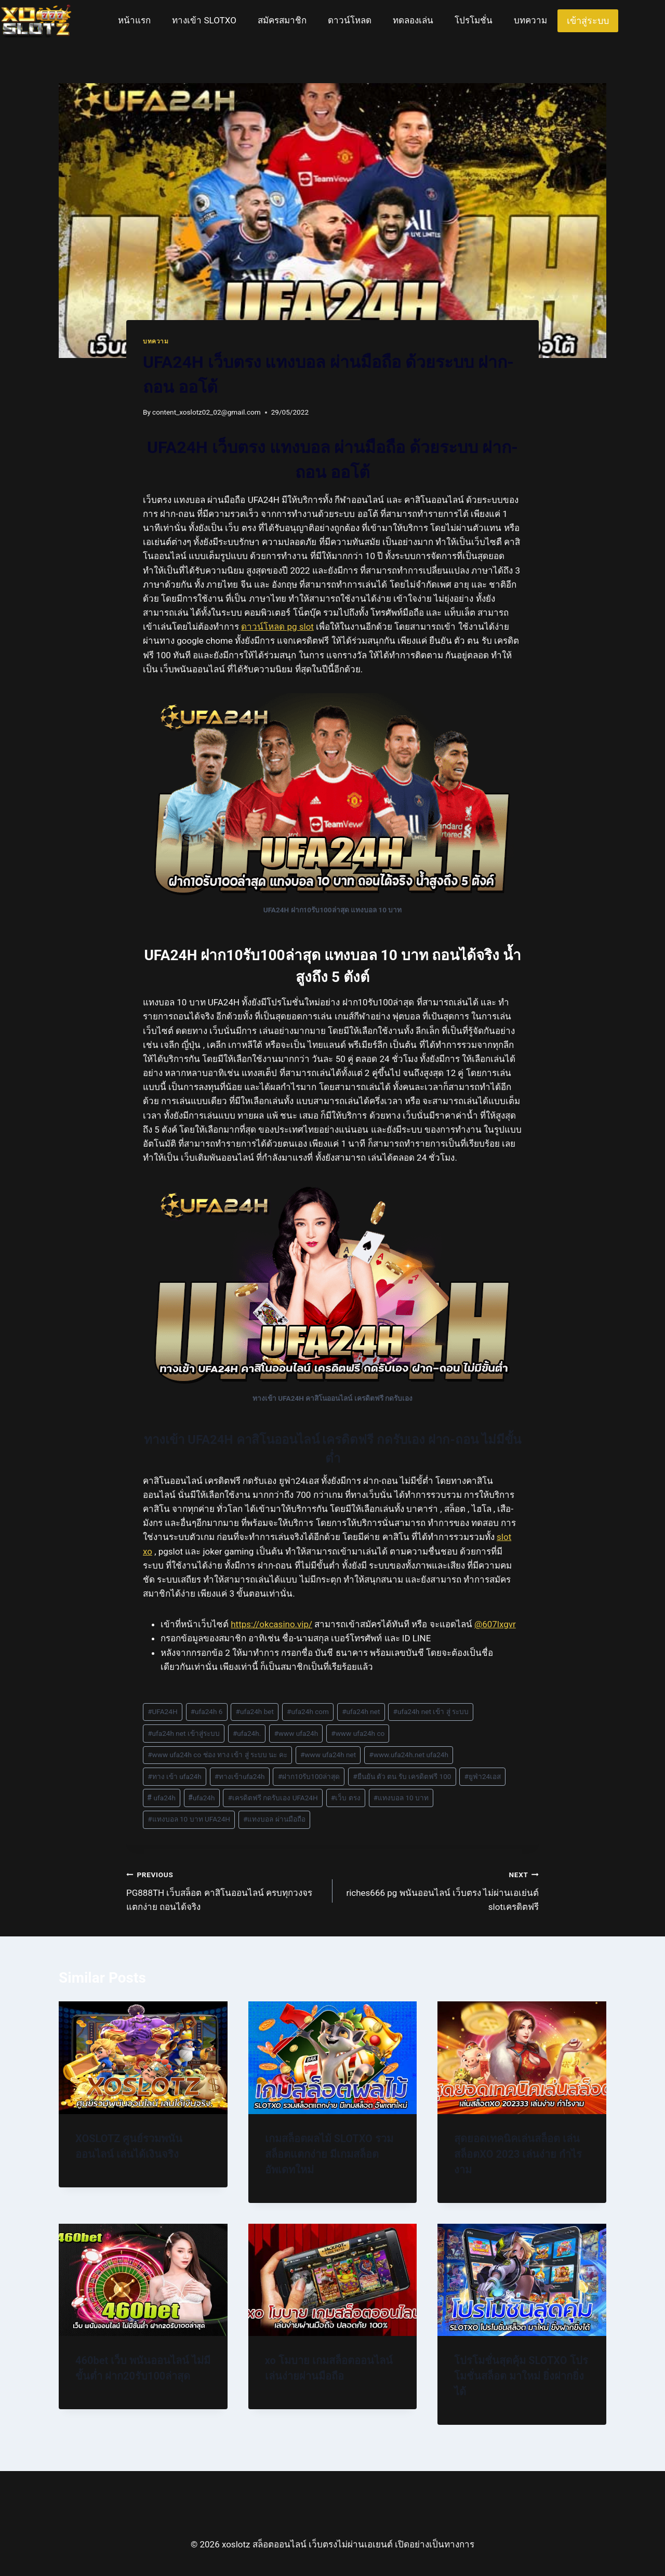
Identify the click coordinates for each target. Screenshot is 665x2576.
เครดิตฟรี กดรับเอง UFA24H (273, 1798)
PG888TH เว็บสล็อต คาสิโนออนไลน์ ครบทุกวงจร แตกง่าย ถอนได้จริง (225, 1889)
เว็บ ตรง (346, 1798)
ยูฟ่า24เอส (482, 1776)
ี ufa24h (162, 1798)
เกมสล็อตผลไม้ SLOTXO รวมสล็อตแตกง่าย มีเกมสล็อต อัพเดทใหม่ (329, 2154)
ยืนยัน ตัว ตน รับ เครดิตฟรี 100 (402, 1776)
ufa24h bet (255, 1711)
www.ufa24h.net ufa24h (408, 1754)
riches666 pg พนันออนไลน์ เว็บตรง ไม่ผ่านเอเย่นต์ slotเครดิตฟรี (440, 1889)
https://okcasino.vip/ (271, 1624)
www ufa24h (296, 1733)
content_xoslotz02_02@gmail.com (206, 412)
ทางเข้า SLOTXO (204, 20)
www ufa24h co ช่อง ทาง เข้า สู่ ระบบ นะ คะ (217, 1754)
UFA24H (162, 1711)
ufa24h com (308, 1711)
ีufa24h (202, 1798)
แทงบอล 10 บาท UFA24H (189, 1819)
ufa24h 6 (207, 1711)
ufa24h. (247, 1733)
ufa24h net (361, 1711)
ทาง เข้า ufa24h (175, 1776)
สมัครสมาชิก (282, 20)
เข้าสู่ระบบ (588, 20)
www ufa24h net (328, 1754)
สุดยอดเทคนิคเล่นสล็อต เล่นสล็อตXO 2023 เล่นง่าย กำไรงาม (518, 2154)
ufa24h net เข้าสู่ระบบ (184, 1733)
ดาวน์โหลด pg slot (277, 626)
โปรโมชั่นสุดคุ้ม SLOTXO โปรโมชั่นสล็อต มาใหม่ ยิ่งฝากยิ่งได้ (521, 2376)
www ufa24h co (357, 1733)
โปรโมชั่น (474, 20)
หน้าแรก (134, 20)
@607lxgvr (495, 1624)
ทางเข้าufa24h (240, 1776)
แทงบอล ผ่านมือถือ (274, 1819)
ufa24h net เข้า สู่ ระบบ (431, 1711)
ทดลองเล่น (413, 20)
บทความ (530, 20)
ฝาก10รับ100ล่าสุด (309, 1776)
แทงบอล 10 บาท (401, 1798)
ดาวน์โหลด (349, 20)
